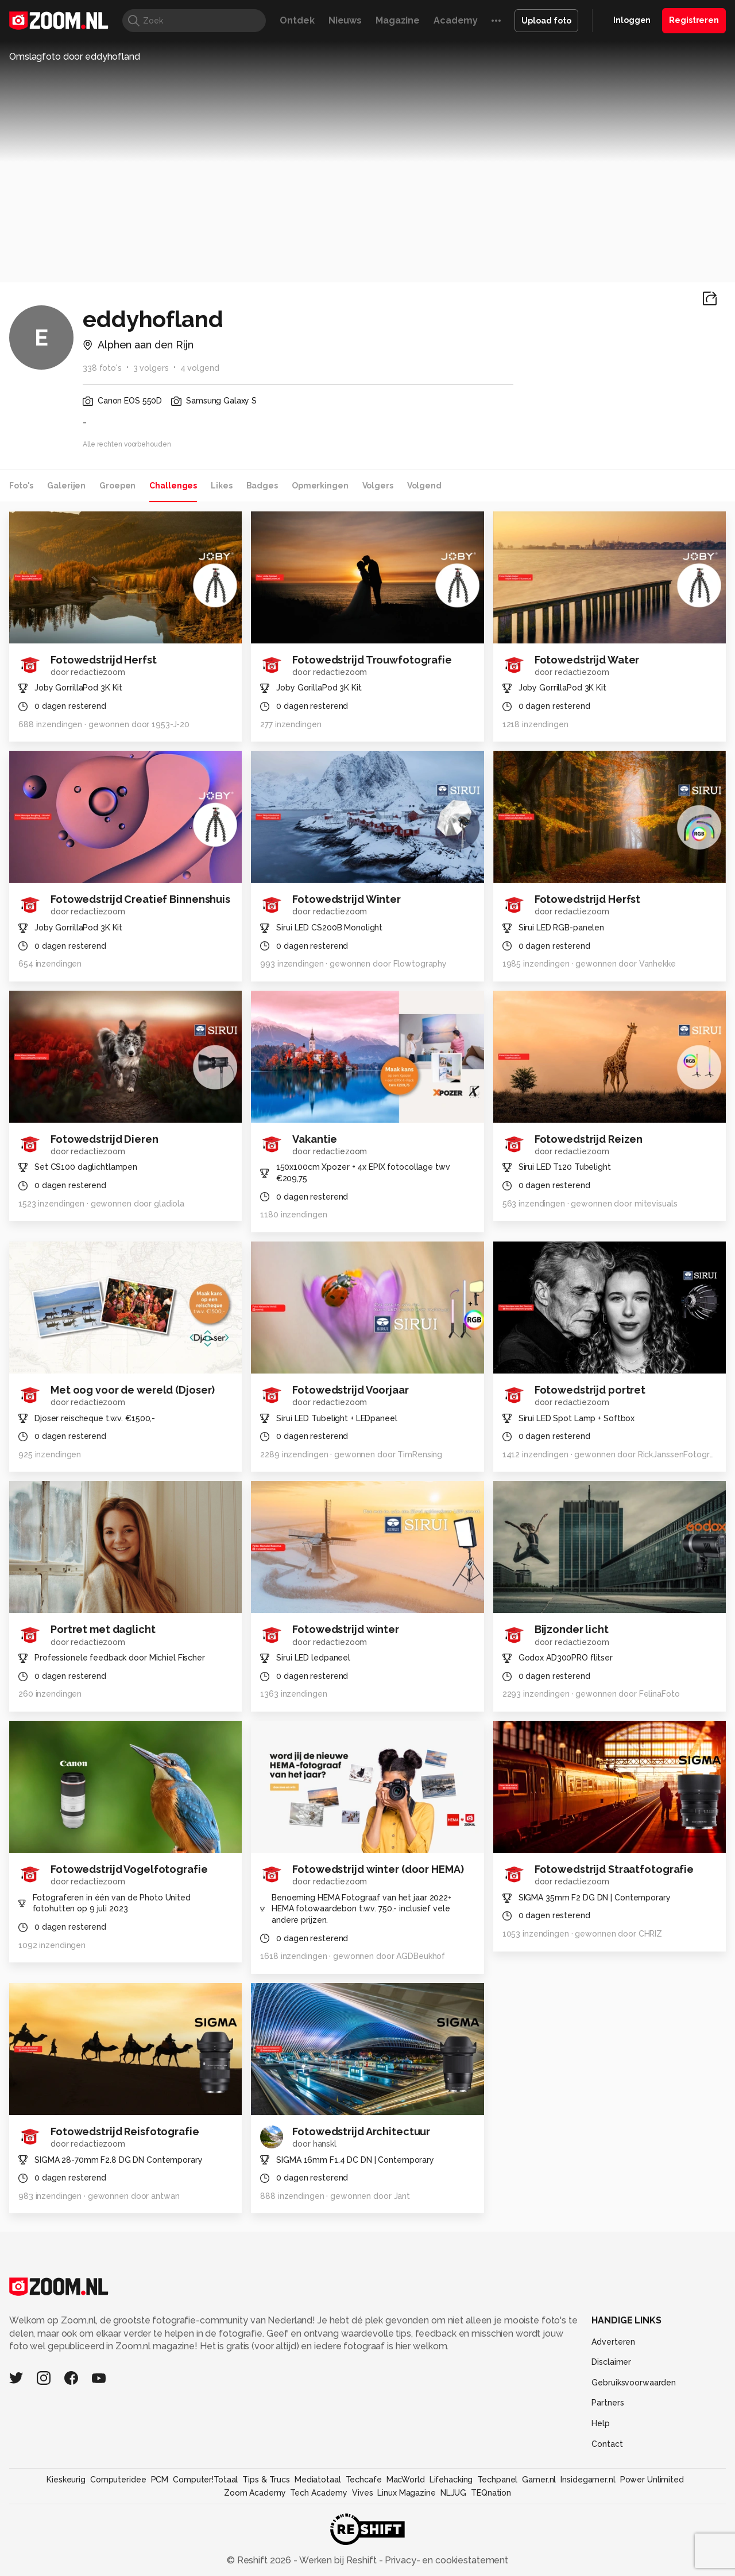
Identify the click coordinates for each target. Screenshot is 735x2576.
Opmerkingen (320, 485)
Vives (362, 2492)
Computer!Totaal (205, 2479)
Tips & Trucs (266, 2479)
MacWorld (405, 2479)
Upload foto (546, 20)
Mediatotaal (318, 2479)
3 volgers (151, 368)
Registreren (694, 20)
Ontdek (297, 20)
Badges (262, 485)
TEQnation (491, 2492)
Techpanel (497, 2479)
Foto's (21, 485)
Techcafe (364, 2479)
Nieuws (345, 20)
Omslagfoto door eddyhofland (74, 56)
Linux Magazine (406, 2492)
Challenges (173, 485)
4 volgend (199, 368)
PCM (160, 2479)
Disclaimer (611, 2361)
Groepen (117, 485)
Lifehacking (451, 2479)
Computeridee (118, 2479)
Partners (607, 2402)
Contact (606, 2444)
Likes (221, 485)
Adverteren (613, 2341)
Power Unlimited (652, 2479)
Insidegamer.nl (587, 2479)
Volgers (377, 485)
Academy (456, 20)
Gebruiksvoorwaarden (633, 2382)
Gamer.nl (539, 2479)
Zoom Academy (255, 2492)
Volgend (424, 485)
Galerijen (66, 485)
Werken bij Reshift (338, 2560)
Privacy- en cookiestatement (445, 2560)
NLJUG (453, 2492)
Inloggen (632, 20)
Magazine (398, 20)
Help (600, 2423)
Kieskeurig (66, 2479)
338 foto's (102, 368)
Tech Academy (318, 2492)
